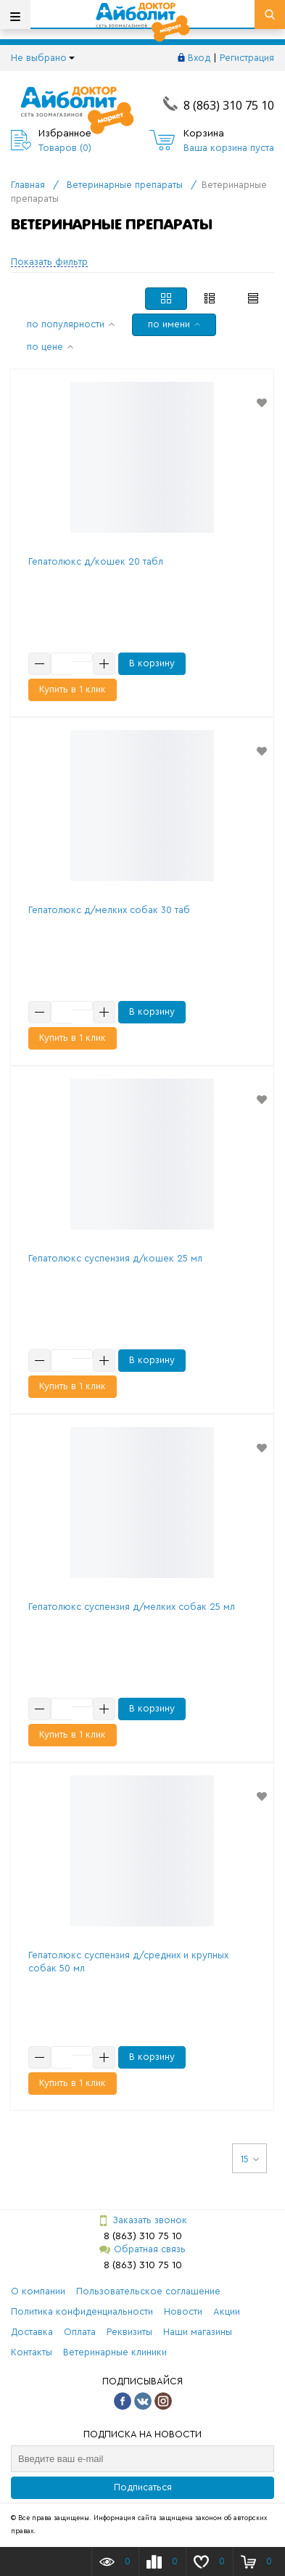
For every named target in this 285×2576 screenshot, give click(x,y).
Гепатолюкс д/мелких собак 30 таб (109, 910)
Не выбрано (43, 57)
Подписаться (143, 2487)
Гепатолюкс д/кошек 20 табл (95, 561)
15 (249, 2159)
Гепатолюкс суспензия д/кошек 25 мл (115, 1258)
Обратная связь (142, 2249)
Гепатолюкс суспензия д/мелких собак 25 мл (131, 1606)
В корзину (152, 663)
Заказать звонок (142, 2220)
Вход (199, 57)
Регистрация (247, 57)
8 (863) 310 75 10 (228, 105)
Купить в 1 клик (72, 689)
